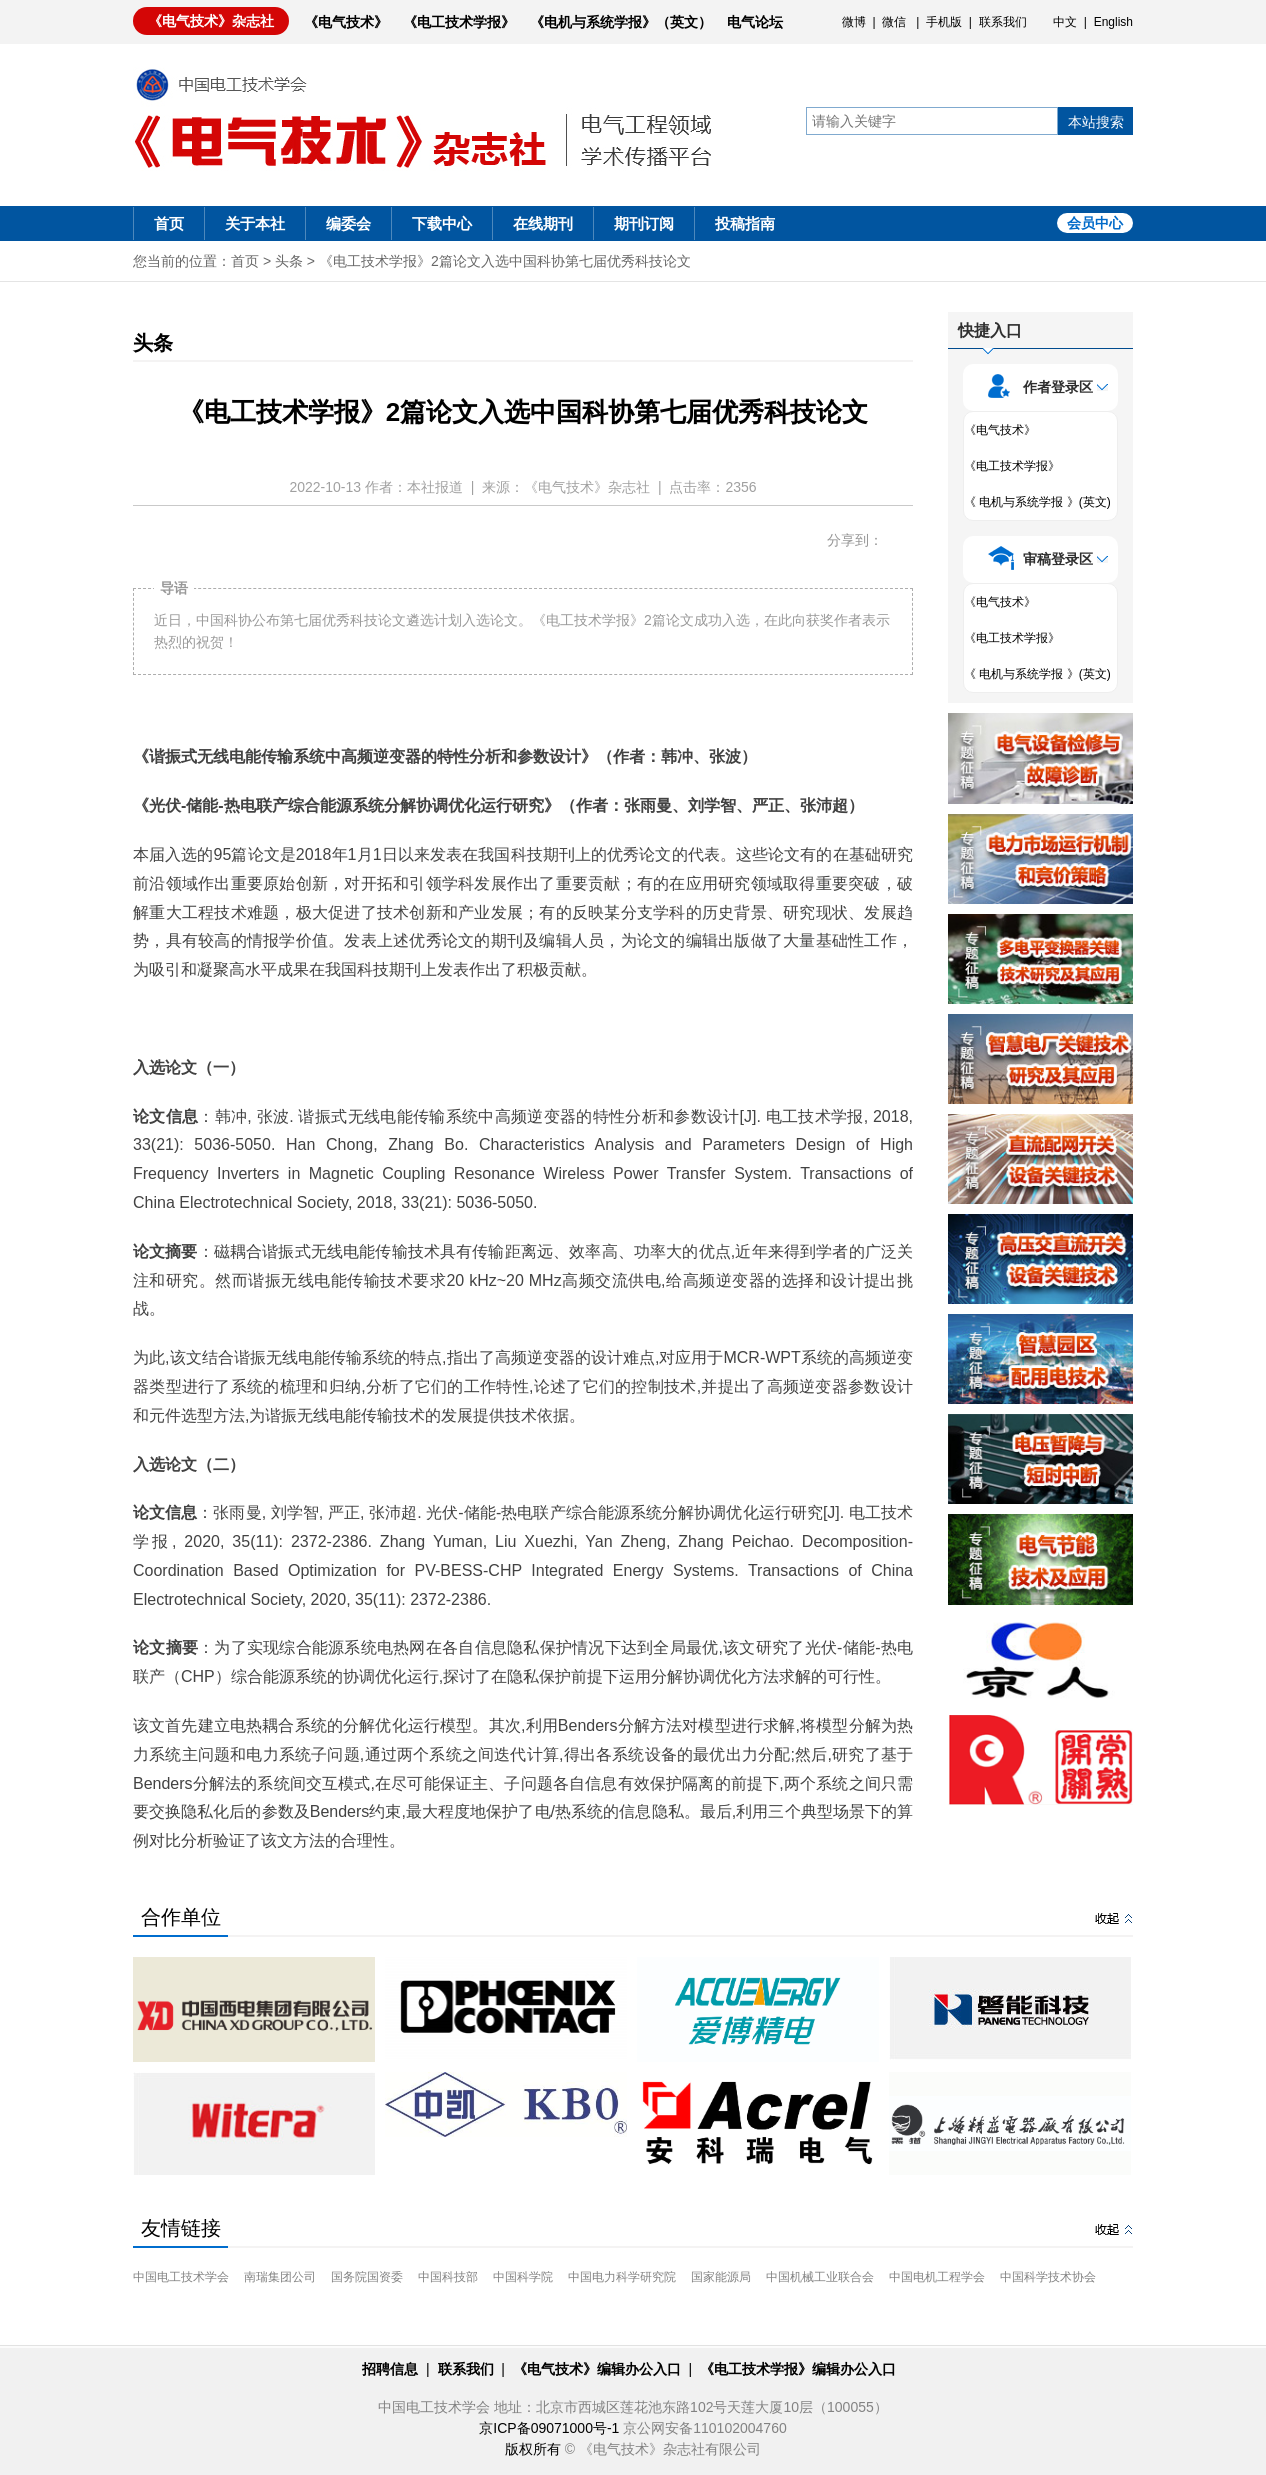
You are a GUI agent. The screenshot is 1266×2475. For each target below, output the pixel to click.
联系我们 (1003, 22)
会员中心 (1095, 223)
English (1113, 22)
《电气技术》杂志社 (211, 21)
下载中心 (442, 223)
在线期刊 (543, 223)
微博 (854, 22)
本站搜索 (1096, 122)
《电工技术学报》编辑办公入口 (798, 2369)
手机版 (944, 22)
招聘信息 (390, 2369)
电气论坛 (755, 22)
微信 (894, 22)
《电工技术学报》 (459, 22)
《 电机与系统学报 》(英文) (1037, 502)
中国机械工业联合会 (820, 2277)
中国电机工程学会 (937, 2277)
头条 (289, 261)
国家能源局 (721, 2277)
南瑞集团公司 (280, 2277)
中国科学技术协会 (1048, 2277)
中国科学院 (523, 2277)
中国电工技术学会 (181, 2277)
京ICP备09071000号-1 (549, 2428)
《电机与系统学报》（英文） (621, 22)
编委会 (348, 223)
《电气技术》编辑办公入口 (597, 2369)
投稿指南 (745, 223)
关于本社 (255, 223)
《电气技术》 (346, 22)
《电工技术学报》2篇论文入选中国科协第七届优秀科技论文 (505, 261)
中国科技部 (448, 2277)
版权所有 (533, 2449)
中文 (1065, 22)
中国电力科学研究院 (622, 2277)
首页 (169, 223)
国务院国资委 (367, 2277)
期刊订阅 (644, 223)
